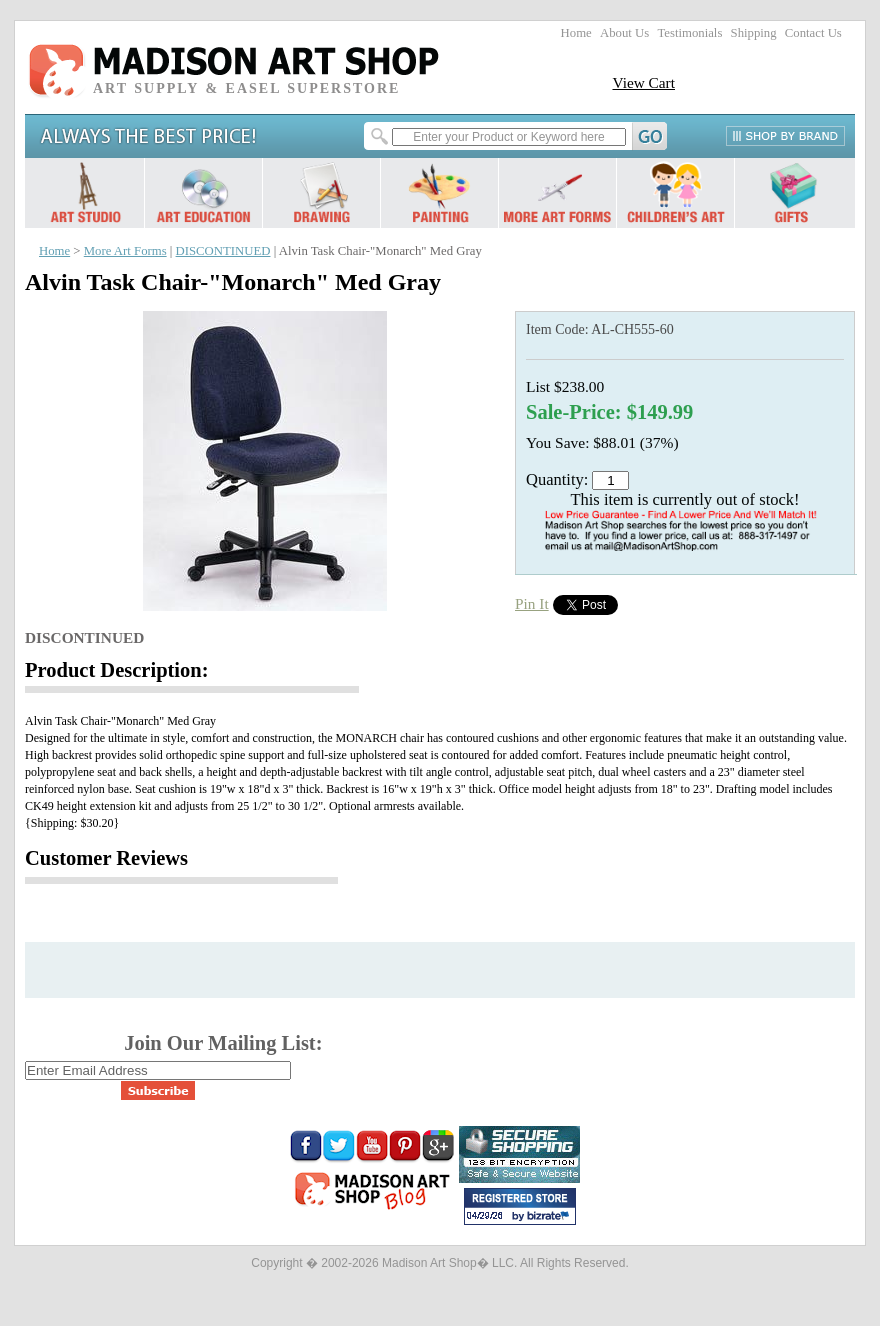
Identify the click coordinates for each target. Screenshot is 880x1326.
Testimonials (689, 33)
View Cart (643, 82)
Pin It (532, 603)
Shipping (754, 33)
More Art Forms (125, 251)
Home (576, 33)
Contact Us (813, 33)
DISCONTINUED (223, 251)
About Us (624, 33)
